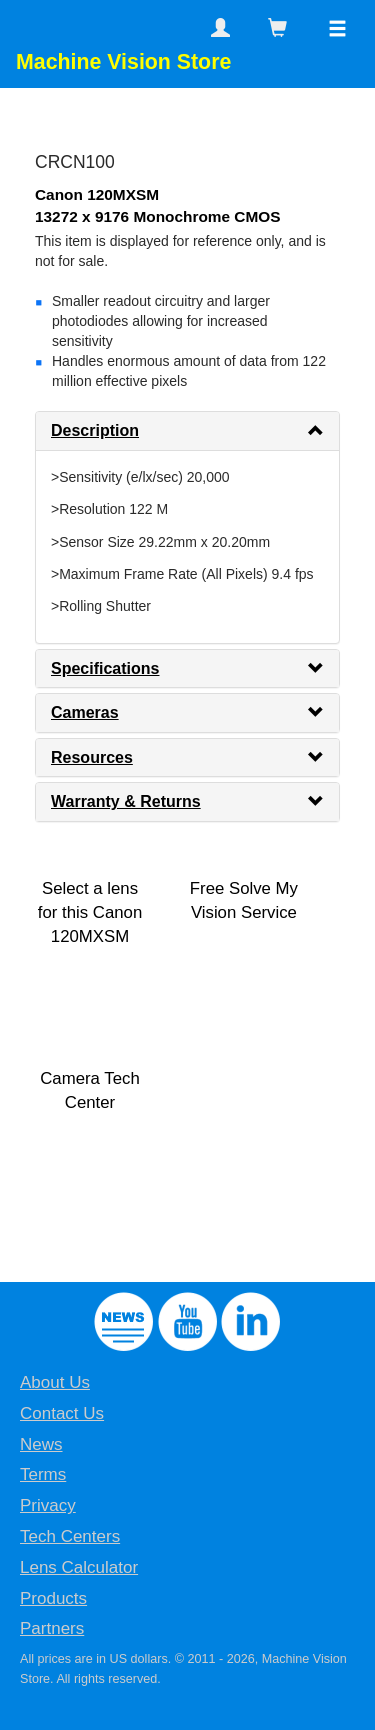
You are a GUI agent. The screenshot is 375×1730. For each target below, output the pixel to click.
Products (53, 1598)
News (41, 1444)
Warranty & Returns (126, 801)
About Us (55, 1382)
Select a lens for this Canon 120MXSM (90, 912)
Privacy (48, 1505)
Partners (52, 1628)
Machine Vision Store (123, 62)
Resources (92, 757)
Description (95, 430)
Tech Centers (70, 1536)
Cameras (85, 712)
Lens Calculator (79, 1567)
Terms (43, 1474)
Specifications (105, 668)
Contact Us (62, 1413)
